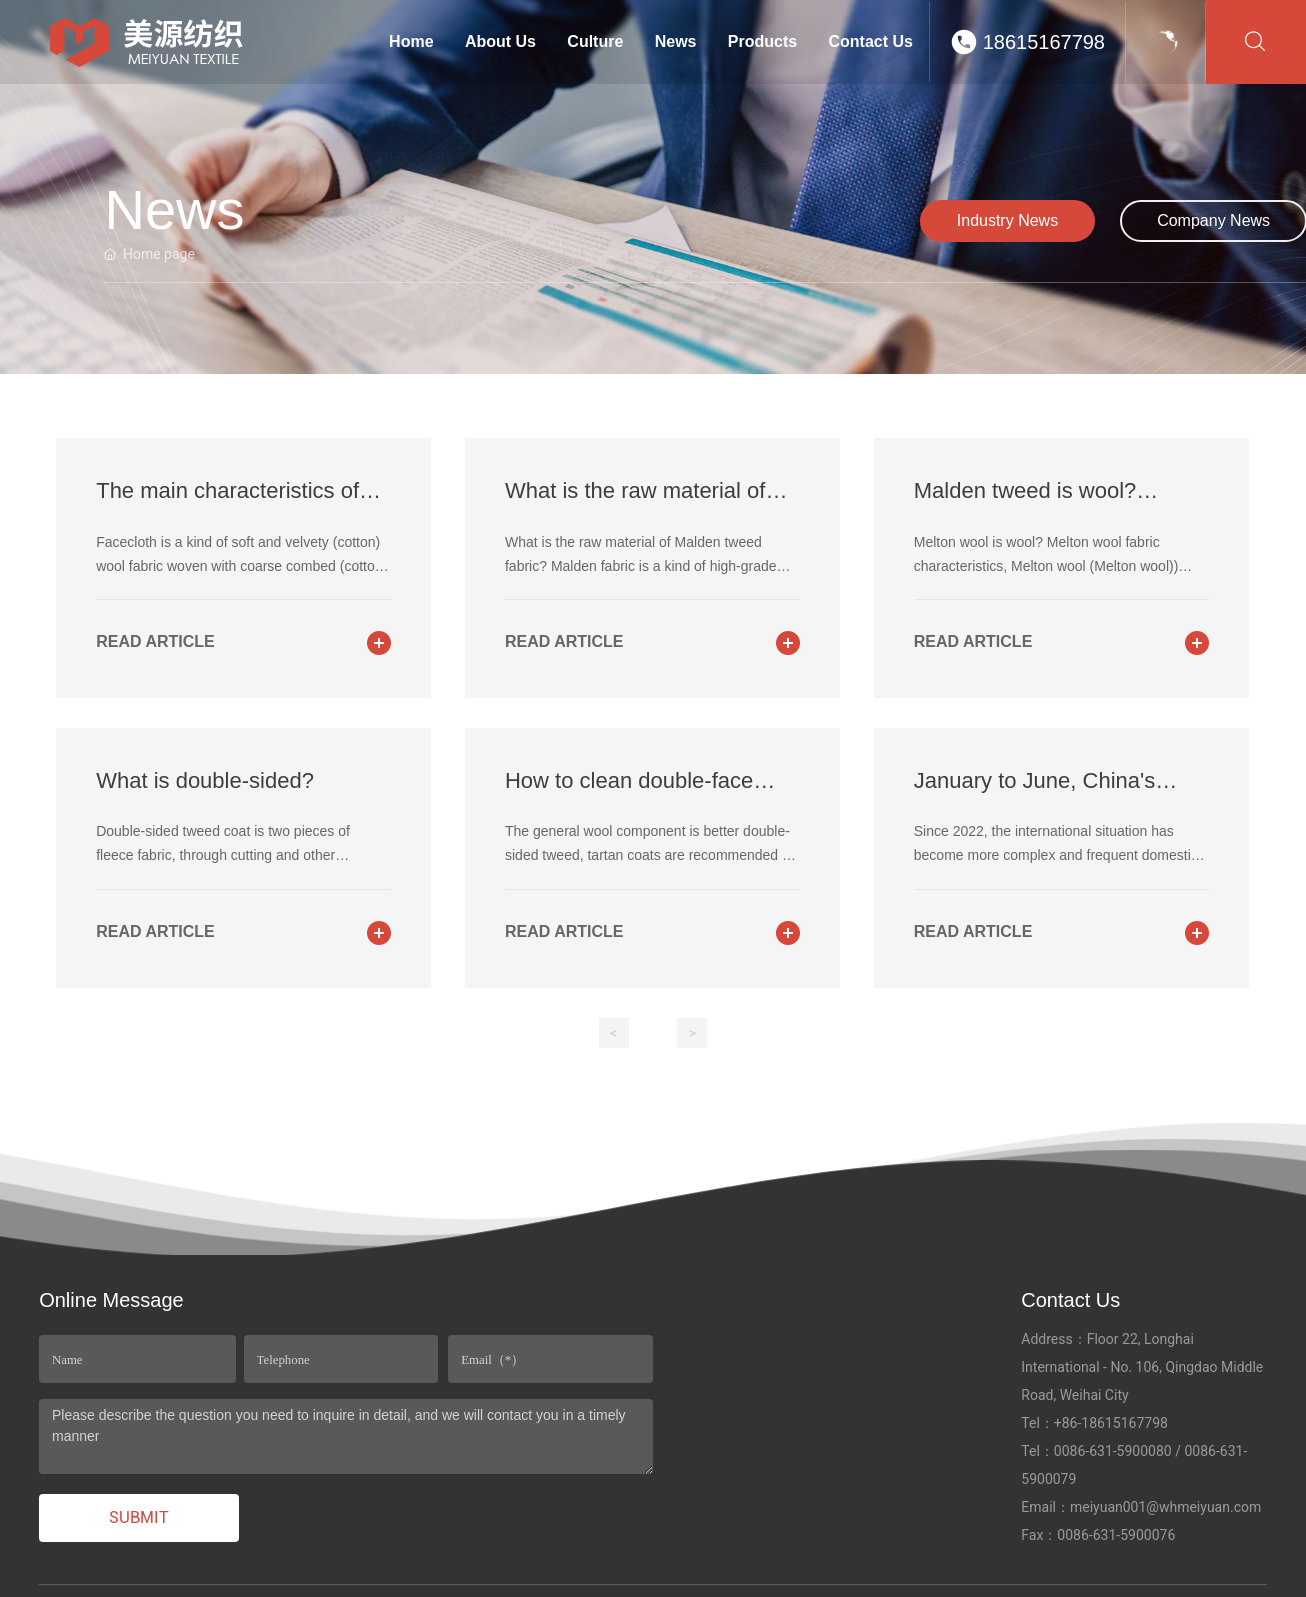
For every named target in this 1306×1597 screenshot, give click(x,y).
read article (155, 641)
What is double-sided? (205, 780)
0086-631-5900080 (1113, 1451)
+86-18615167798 (1111, 1423)
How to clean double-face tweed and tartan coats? (629, 793)
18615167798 (1044, 42)
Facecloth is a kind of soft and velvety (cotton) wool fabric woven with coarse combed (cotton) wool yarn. (241, 566)
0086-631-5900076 (1116, 1535)
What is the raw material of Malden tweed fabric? (635, 503)
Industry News (1007, 220)
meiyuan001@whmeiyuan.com (1165, 1507)
